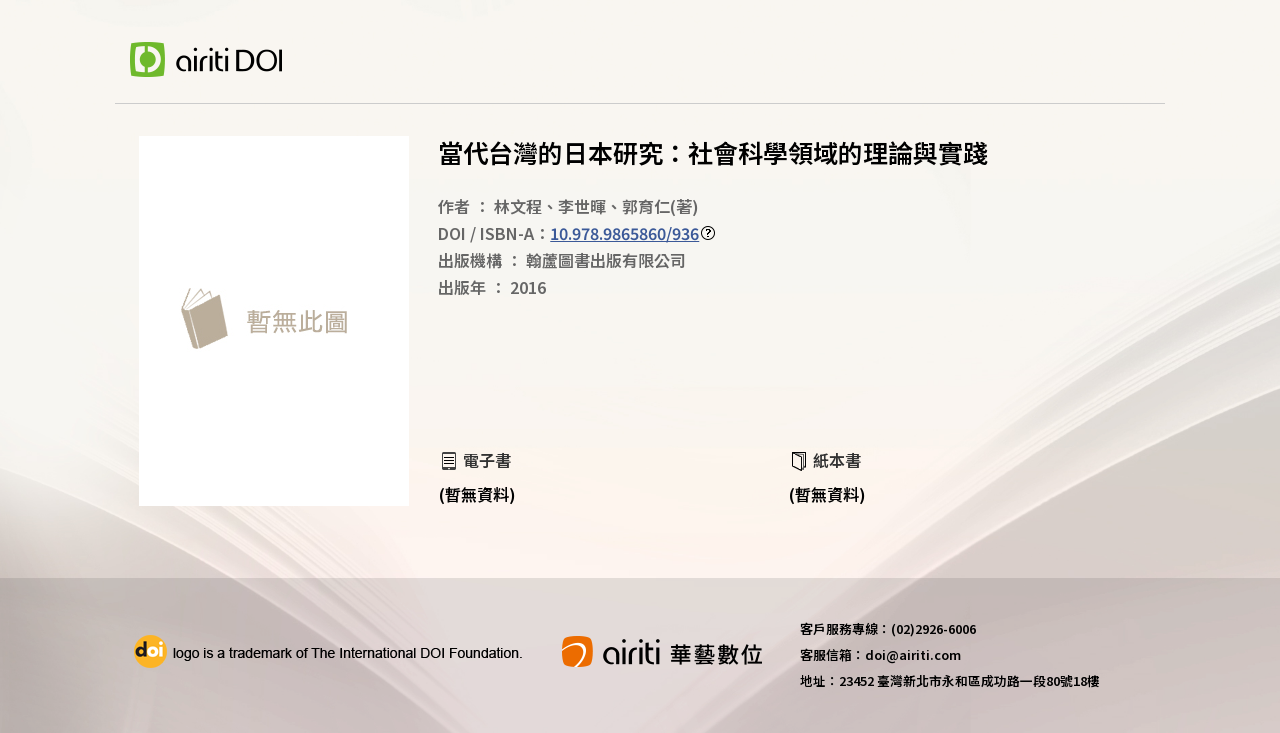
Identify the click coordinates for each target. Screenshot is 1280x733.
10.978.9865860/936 (624, 233)
